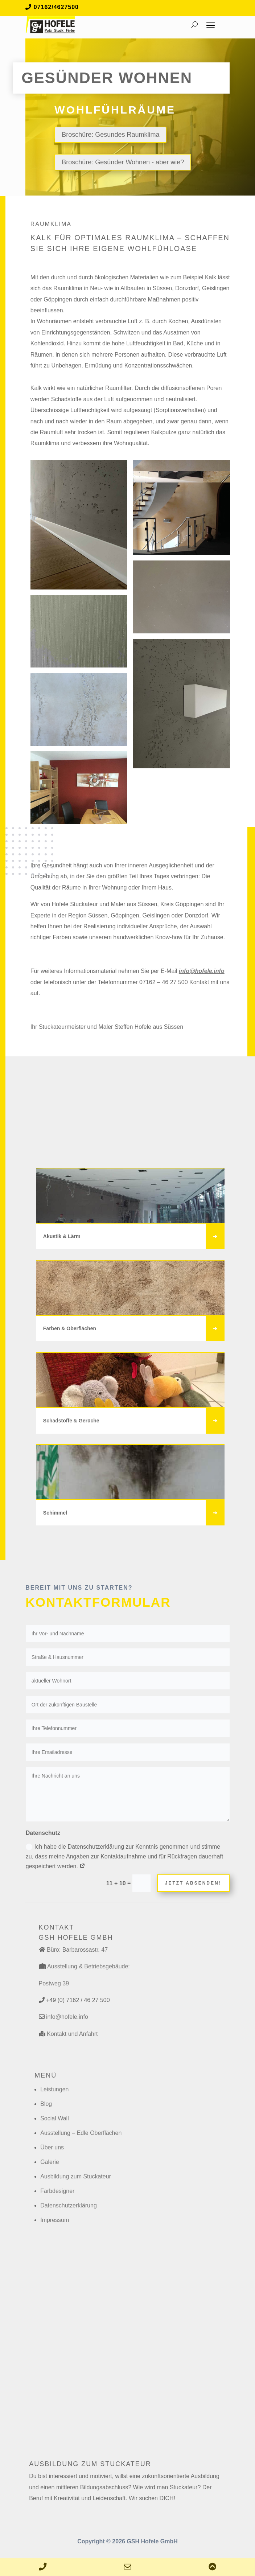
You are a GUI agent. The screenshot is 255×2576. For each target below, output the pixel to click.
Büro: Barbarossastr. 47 (77, 1950)
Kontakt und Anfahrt (72, 2034)
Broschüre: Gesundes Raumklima (110, 134)
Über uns (52, 2147)
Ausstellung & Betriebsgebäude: (88, 1966)
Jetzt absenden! (193, 1883)
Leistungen (54, 2089)
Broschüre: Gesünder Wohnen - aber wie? (123, 162)
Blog (46, 2104)
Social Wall (54, 2118)
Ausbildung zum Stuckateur (75, 2176)
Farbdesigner (57, 2191)
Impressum (54, 2220)
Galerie (49, 2162)
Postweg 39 (54, 1983)
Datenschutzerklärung (68, 2205)
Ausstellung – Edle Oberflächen (81, 2133)
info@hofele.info (202, 971)
